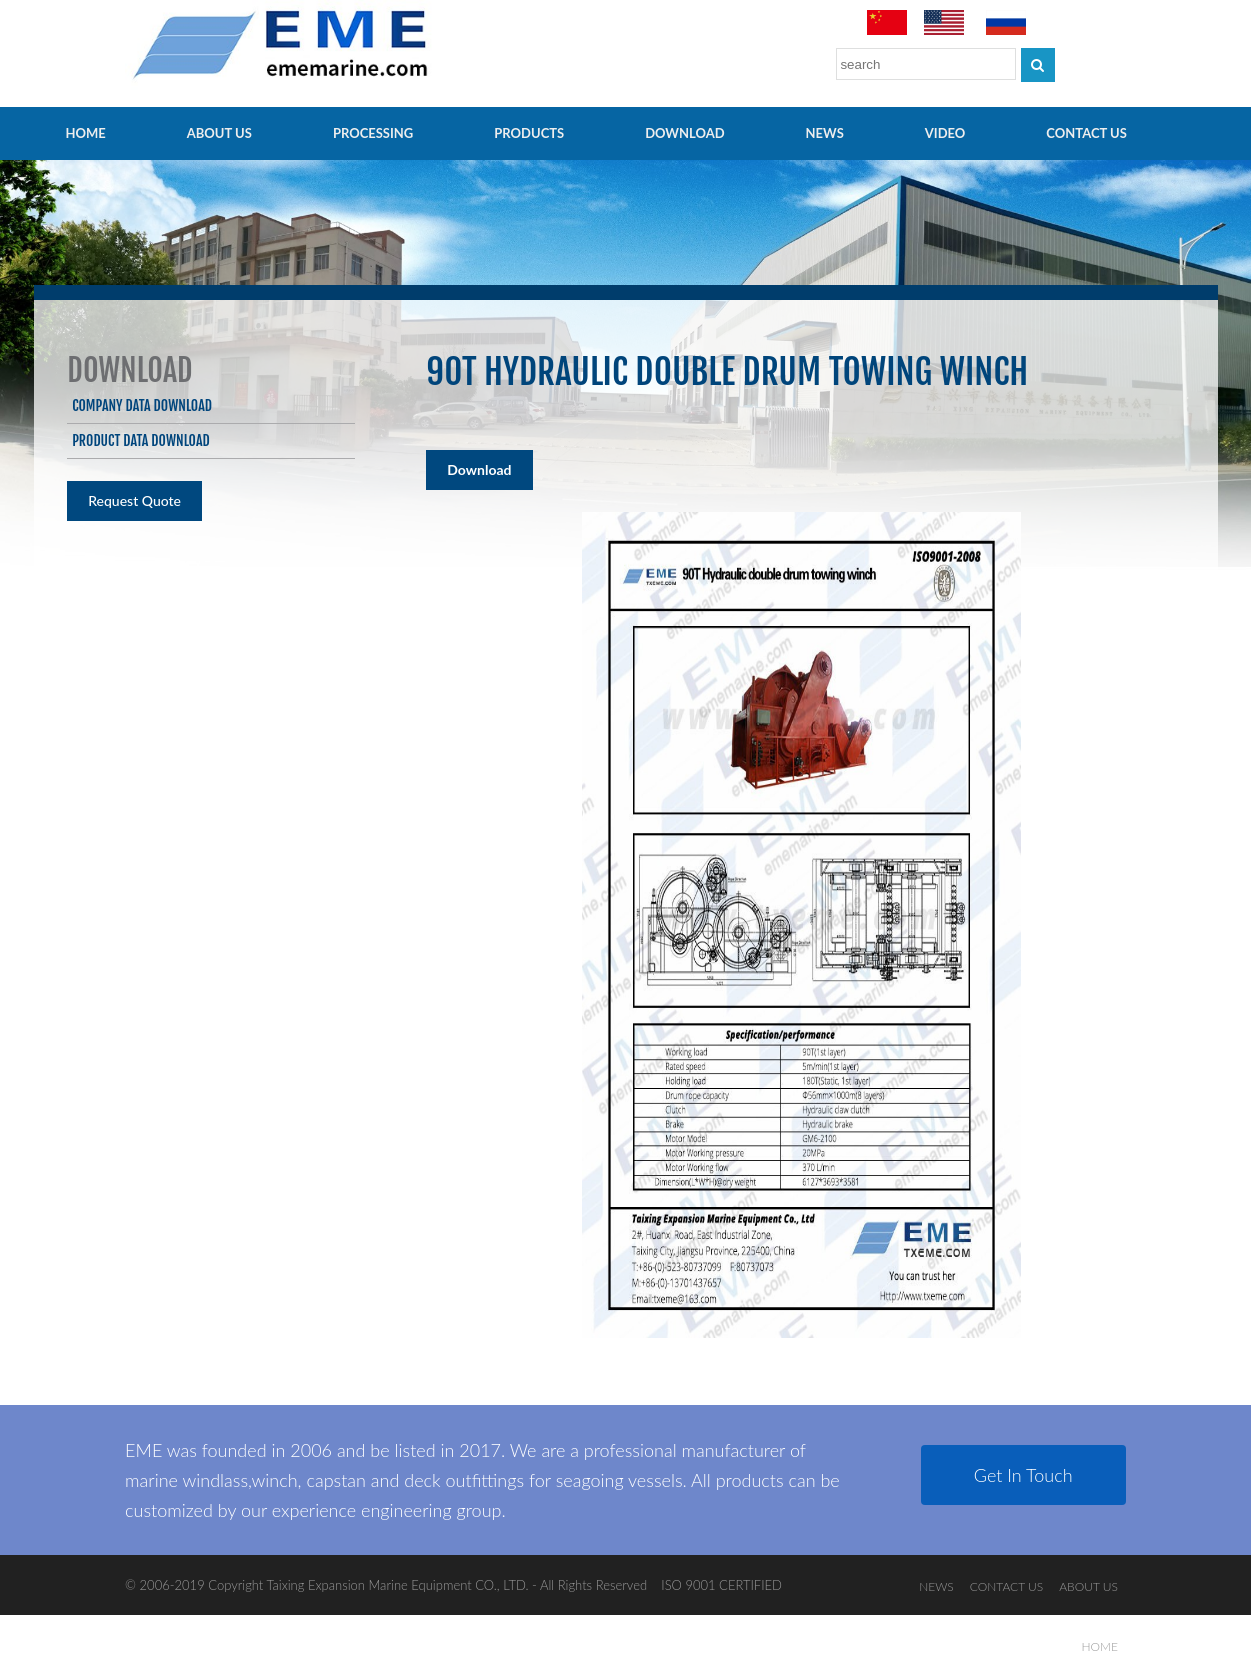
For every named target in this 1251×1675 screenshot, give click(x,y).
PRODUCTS (529, 133)
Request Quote (134, 500)
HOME (86, 133)
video (945, 133)
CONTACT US (1086, 133)
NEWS (825, 133)
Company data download (142, 405)
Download (684, 133)
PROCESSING (373, 133)
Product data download (140, 440)
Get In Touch (1023, 1475)
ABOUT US (219, 133)
